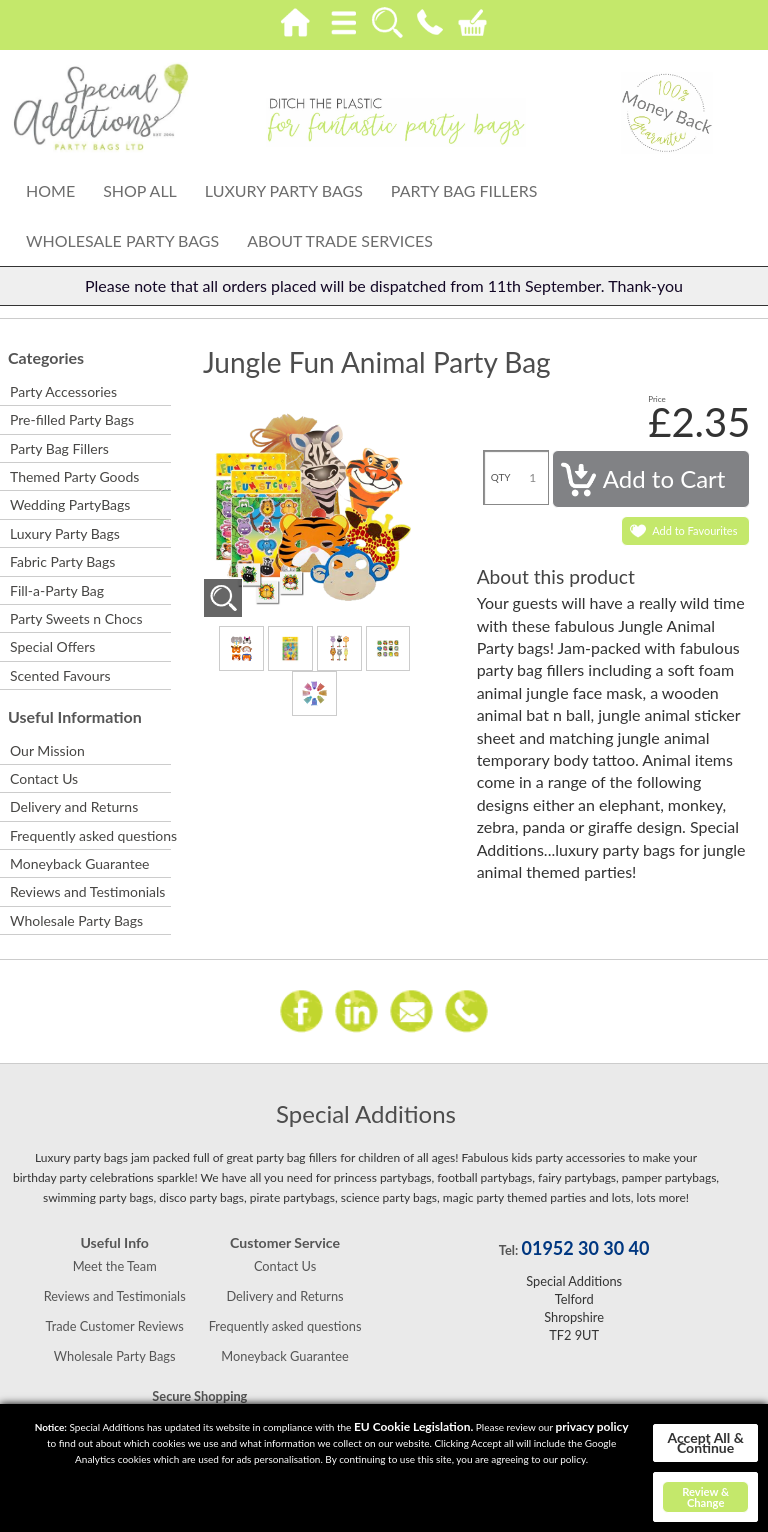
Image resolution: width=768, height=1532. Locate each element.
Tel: (508, 1250)
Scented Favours (60, 675)
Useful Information (75, 716)
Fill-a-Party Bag (57, 590)
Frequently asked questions (89, 835)
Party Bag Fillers (464, 190)
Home (50, 190)
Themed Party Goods (74, 476)
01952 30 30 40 (586, 1248)
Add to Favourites (694, 530)
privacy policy (591, 1426)
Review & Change (705, 1497)
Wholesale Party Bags (122, 240)
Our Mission (47, 750)
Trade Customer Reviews (115, 1326)
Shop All (140, 190)
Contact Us (44, 778)
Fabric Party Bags (62, 561)
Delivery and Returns (74, 806)
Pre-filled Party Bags (72, 419)
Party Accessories (63, 391)
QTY (501, 477)
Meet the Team (115, 1266)
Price (657, 399)
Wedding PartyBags (70, 504)
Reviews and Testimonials (87, 891)
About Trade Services (340, 240)
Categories (46, 357)
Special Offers (52, 646)
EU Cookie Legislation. (413, 1426)
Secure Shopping (199, 1396)
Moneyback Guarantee (79, 863)
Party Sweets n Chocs (76, 618)
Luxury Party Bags (284, 190)
